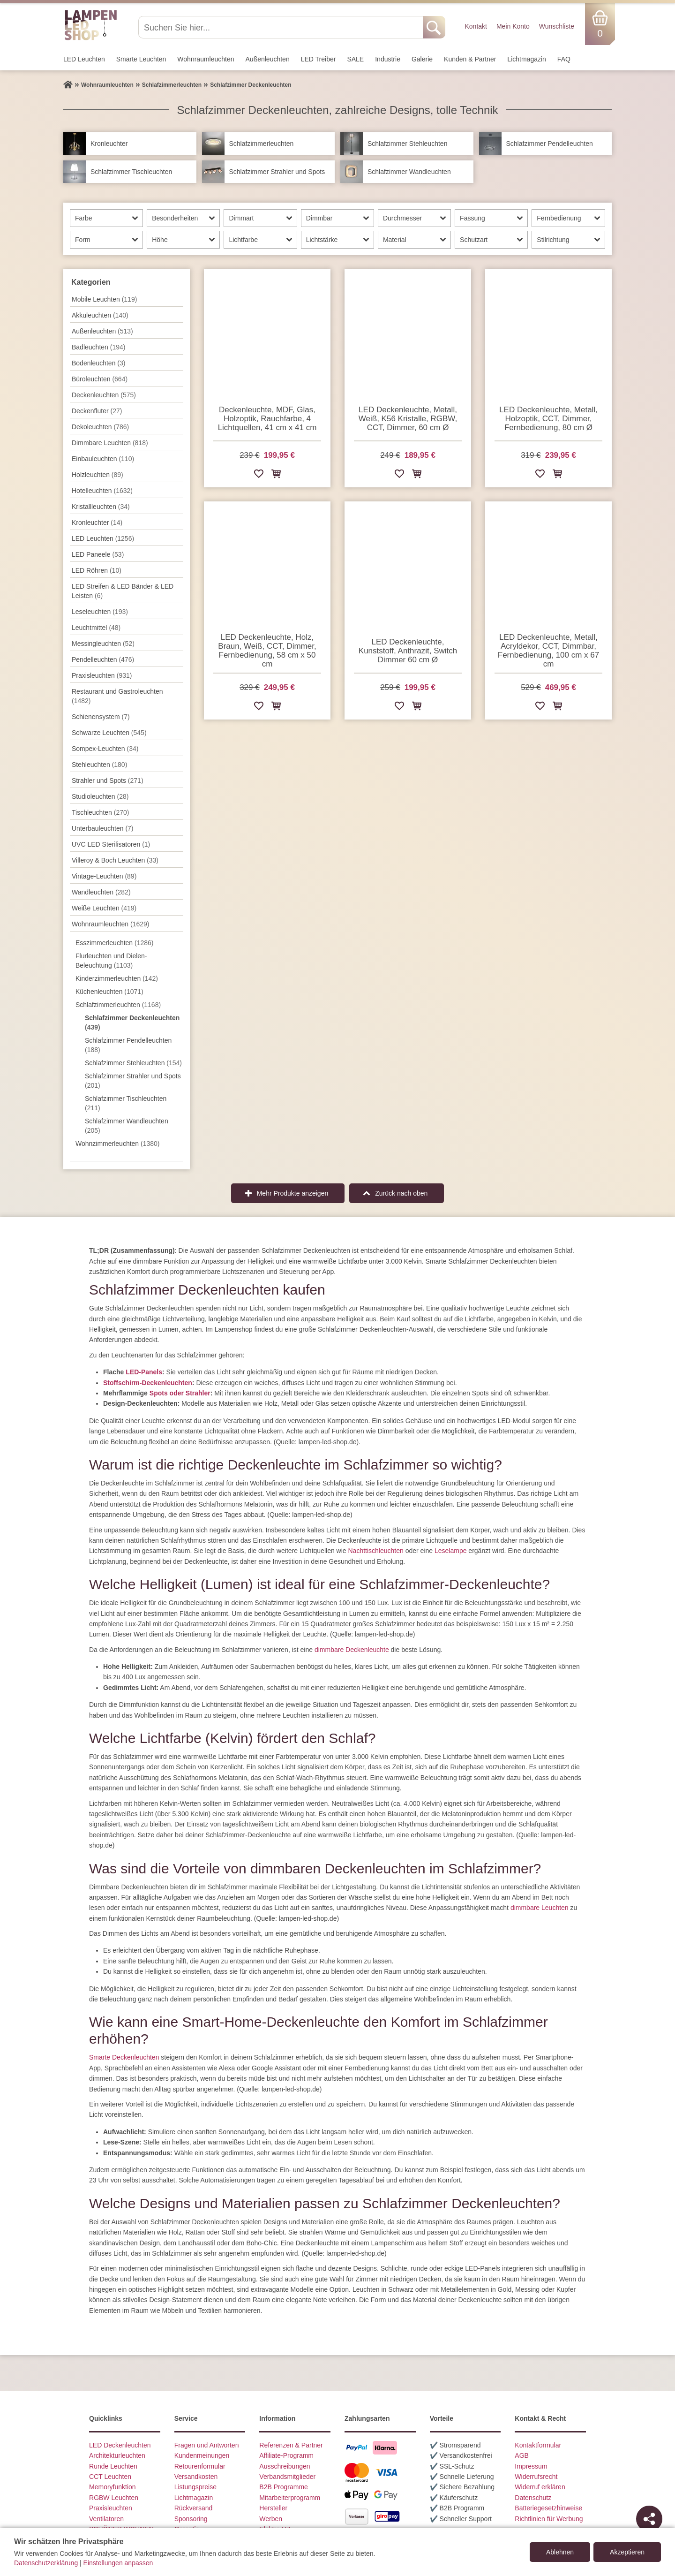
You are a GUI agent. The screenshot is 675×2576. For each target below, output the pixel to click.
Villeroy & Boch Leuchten (115, 860)
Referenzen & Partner (290, 2445)
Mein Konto (513, 26)
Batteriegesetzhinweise (548, 2508)
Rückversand (193, 2508)
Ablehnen (560, 2552)
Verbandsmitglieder (287, 2476)
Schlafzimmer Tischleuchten (125, 1103)
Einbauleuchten (103, 458)
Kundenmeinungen (202, 2455)
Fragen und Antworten (206, 2445)
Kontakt (476, 26)
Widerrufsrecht (536, 2476)
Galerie (422, 59)
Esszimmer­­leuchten (114, 943)
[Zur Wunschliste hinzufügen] (259, 475)
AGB (522, 2455)
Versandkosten (196, 2476)
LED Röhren (96, 570)
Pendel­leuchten (103, 659)
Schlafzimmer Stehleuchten (133, 1063)
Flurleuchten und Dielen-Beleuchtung (111, 960)
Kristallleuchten (101, 506)
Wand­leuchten (101, 892)
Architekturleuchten (117, 2455)
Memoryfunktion (112, 2487)
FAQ (563, 59)
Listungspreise (195, 2487)
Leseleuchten (100, 611)
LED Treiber (318, 59)
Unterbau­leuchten (103, 828)
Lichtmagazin (526, 59)
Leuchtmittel (96, 627)
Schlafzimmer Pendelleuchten (128, 1045)
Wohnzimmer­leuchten (117, 1143)
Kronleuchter (97, 522)
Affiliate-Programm (286, 2455)
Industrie (387, 59)
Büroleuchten (100, 379)
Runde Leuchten (113, 2466)
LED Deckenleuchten (120, 2445)
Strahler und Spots (107, 780)
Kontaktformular (538, 2445)
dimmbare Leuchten (539, 1907)
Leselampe (451, 1550)
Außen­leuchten (268, 59)
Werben (270, 2519)
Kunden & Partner (470, 59)
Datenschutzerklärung (46, 2563)
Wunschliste (556, 26)
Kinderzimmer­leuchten (116, 978)
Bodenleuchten (98, 363)
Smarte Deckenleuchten (124, 2057)
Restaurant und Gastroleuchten (117, 696)
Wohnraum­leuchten (205, 59)
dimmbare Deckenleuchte (352, 1649)
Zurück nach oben (401, 1193)
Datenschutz (533, 2497)
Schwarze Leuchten (109, 732)
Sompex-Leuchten (105, 748)
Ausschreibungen (284, 2466)
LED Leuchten (84, 59)
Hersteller (273, 2508)
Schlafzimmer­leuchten (118, 1004)
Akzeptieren (627, 2552)
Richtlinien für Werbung (549, 2519)
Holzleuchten (97, 474)
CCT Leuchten (110, 2476)
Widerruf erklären (540, 2487)
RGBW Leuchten (113, 2497)
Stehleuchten (99, 764)
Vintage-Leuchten (104, 876)
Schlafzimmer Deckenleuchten (132, 1022)
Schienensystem (101, 716)
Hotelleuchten (102, 490)
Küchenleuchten (109, 991)
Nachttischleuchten (376, 1550)
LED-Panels (144, 1372)
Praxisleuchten (102, 675)
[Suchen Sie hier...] (281, 27)
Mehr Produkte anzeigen (293, 1193)
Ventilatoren (106, 2519)
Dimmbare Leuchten (110, 443)
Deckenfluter (97, 411)
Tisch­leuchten (100, 812)
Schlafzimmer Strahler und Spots (133, 1080)
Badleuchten (98, 347)
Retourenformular (199, 2466)
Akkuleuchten (100, 315)
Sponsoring (191, 2519)
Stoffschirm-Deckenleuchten (147, 1382)
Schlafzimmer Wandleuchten (126, 1125)
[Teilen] (649, 2519)
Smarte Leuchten (141, 59)
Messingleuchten (103, 643)
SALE (355, 59)
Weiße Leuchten (104, 908)
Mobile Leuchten (104, 299)
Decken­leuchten (104, 395)
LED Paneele (98, 554)
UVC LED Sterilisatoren (111, 844)
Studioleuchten (100, 796)
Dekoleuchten (100, 427)
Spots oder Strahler (180, 1393)
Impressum (531, 2466)
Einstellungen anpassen (118, 2563)
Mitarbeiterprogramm (289, 2497)
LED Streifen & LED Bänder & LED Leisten (122, 591)
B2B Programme (283, 2487)
